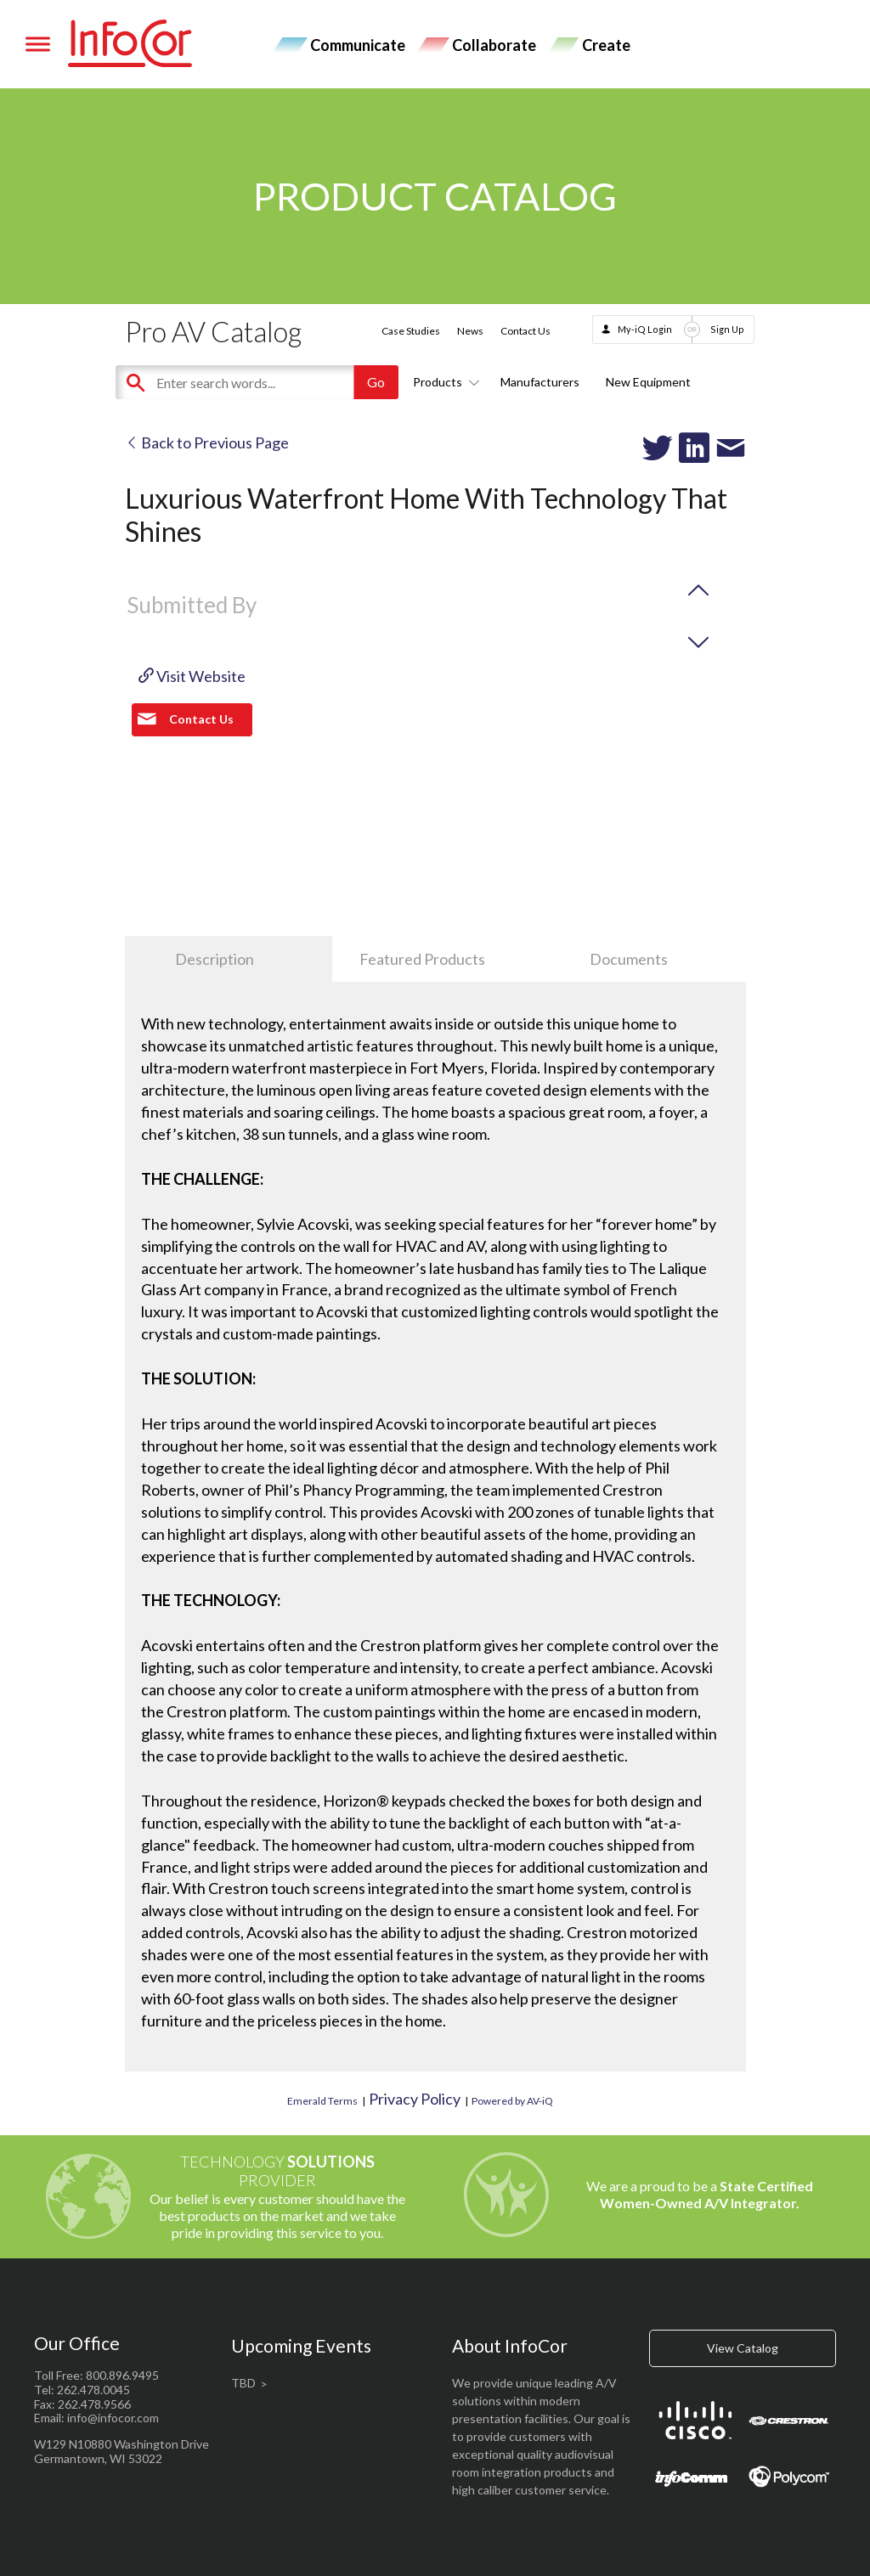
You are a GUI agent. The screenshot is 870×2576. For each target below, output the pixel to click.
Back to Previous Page (207, 442)
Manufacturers (539, 382)
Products (443, 382)
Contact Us (525, 330)
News (470, 330)
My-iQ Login (645, 329)
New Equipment (648, 382)
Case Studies (410, 330)
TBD (243, 2383)
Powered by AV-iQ (512, 2100)
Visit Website (192, 676)
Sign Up (727, 329)
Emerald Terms (322, 2100)
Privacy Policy (414, 2098)
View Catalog (742, 2348)
